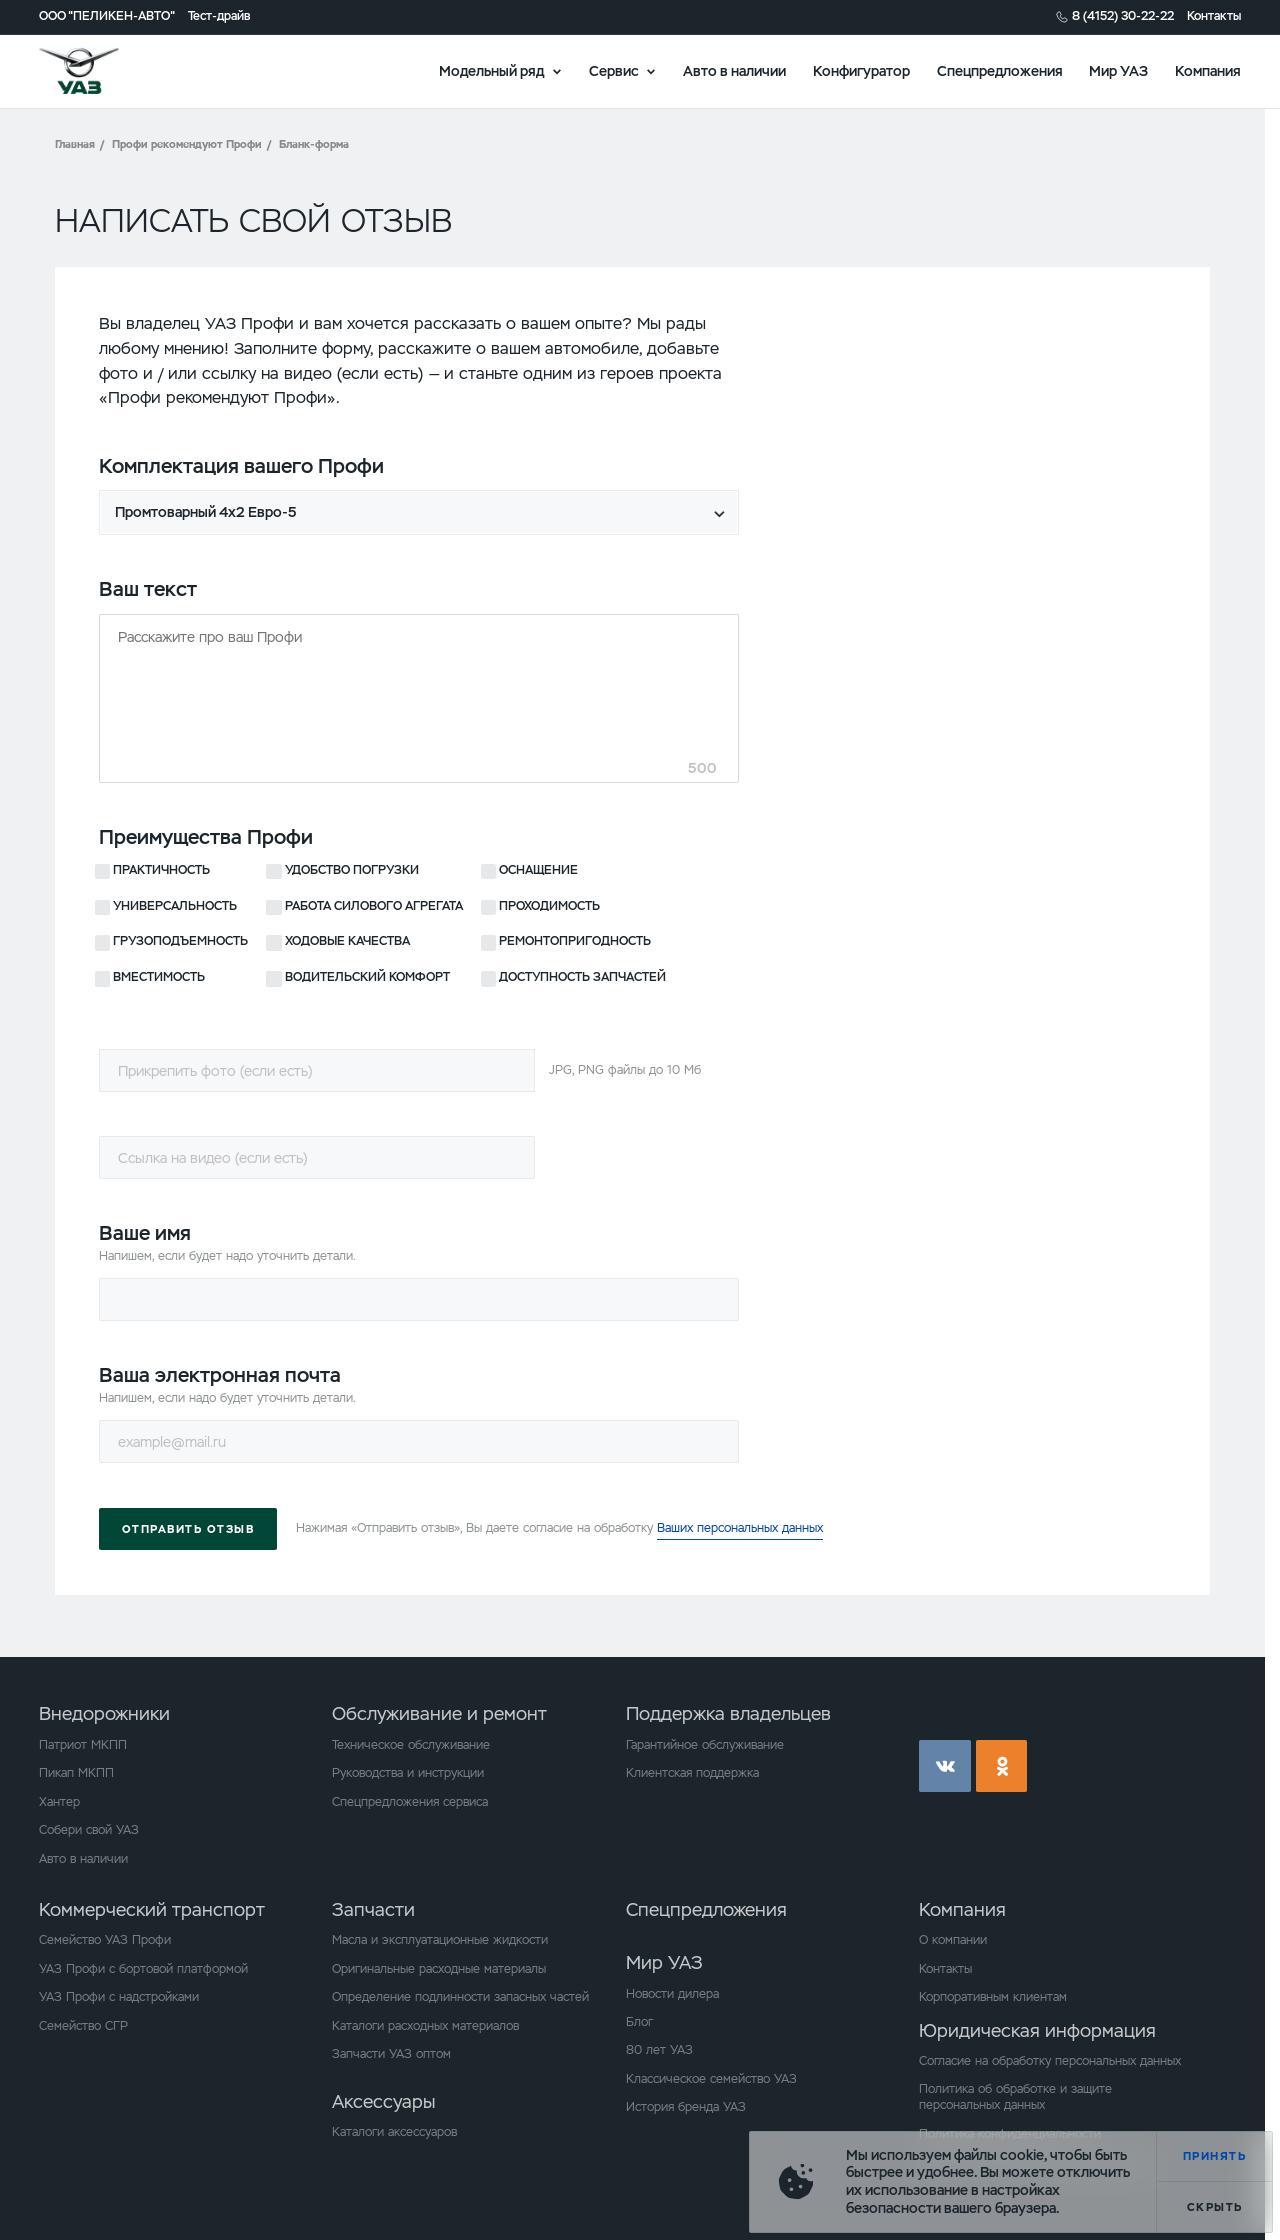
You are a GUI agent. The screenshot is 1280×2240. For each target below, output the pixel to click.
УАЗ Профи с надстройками (119, 1997)
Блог (639, 2022)
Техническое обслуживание (411, 1745)
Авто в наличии (734, 70)
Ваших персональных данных (740, 1528)
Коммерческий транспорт (152, 1909)
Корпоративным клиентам (993, 1997)
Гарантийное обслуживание (705, 1745)
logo (101, 71)
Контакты (1214, 16)
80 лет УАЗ (659, 2050)
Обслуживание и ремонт (439, 1713)
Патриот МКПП (83, 1745)
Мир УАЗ (1118, 70)
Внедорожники (104, 1713)
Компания (1208, 70)
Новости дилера (672, 1994)
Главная (75, 144)
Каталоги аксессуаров (394, 2132)
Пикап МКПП (76, 1773)
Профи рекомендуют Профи (187, 144)
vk (945, 1766)
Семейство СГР (83, 2026)
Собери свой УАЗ (89, 1830)
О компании (953, 1940)
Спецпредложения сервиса (410, 1802)
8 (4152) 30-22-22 (1123, 16)
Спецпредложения (1000, 70)
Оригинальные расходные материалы (439, 1969)
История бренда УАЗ (686, 2107)
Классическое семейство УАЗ (711, 2079)
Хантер (59, 1802)
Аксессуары (383, 2101)
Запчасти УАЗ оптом (391, 2054)
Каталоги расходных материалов (425, 2026)
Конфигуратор (861, 70)
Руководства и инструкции (408, 1773)
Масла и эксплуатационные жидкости (440, 1940)
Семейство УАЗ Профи (105, 1940)
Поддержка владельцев (728, 1713)
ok (1002, 1766)
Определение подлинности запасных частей (460, 1997)
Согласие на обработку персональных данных (1050, 2061)
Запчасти (373, 1909)
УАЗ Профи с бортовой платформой (143, 1969)
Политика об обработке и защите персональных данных (1015, 2097)
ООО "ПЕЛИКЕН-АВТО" (107, 16)
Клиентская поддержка (692, 1773)
